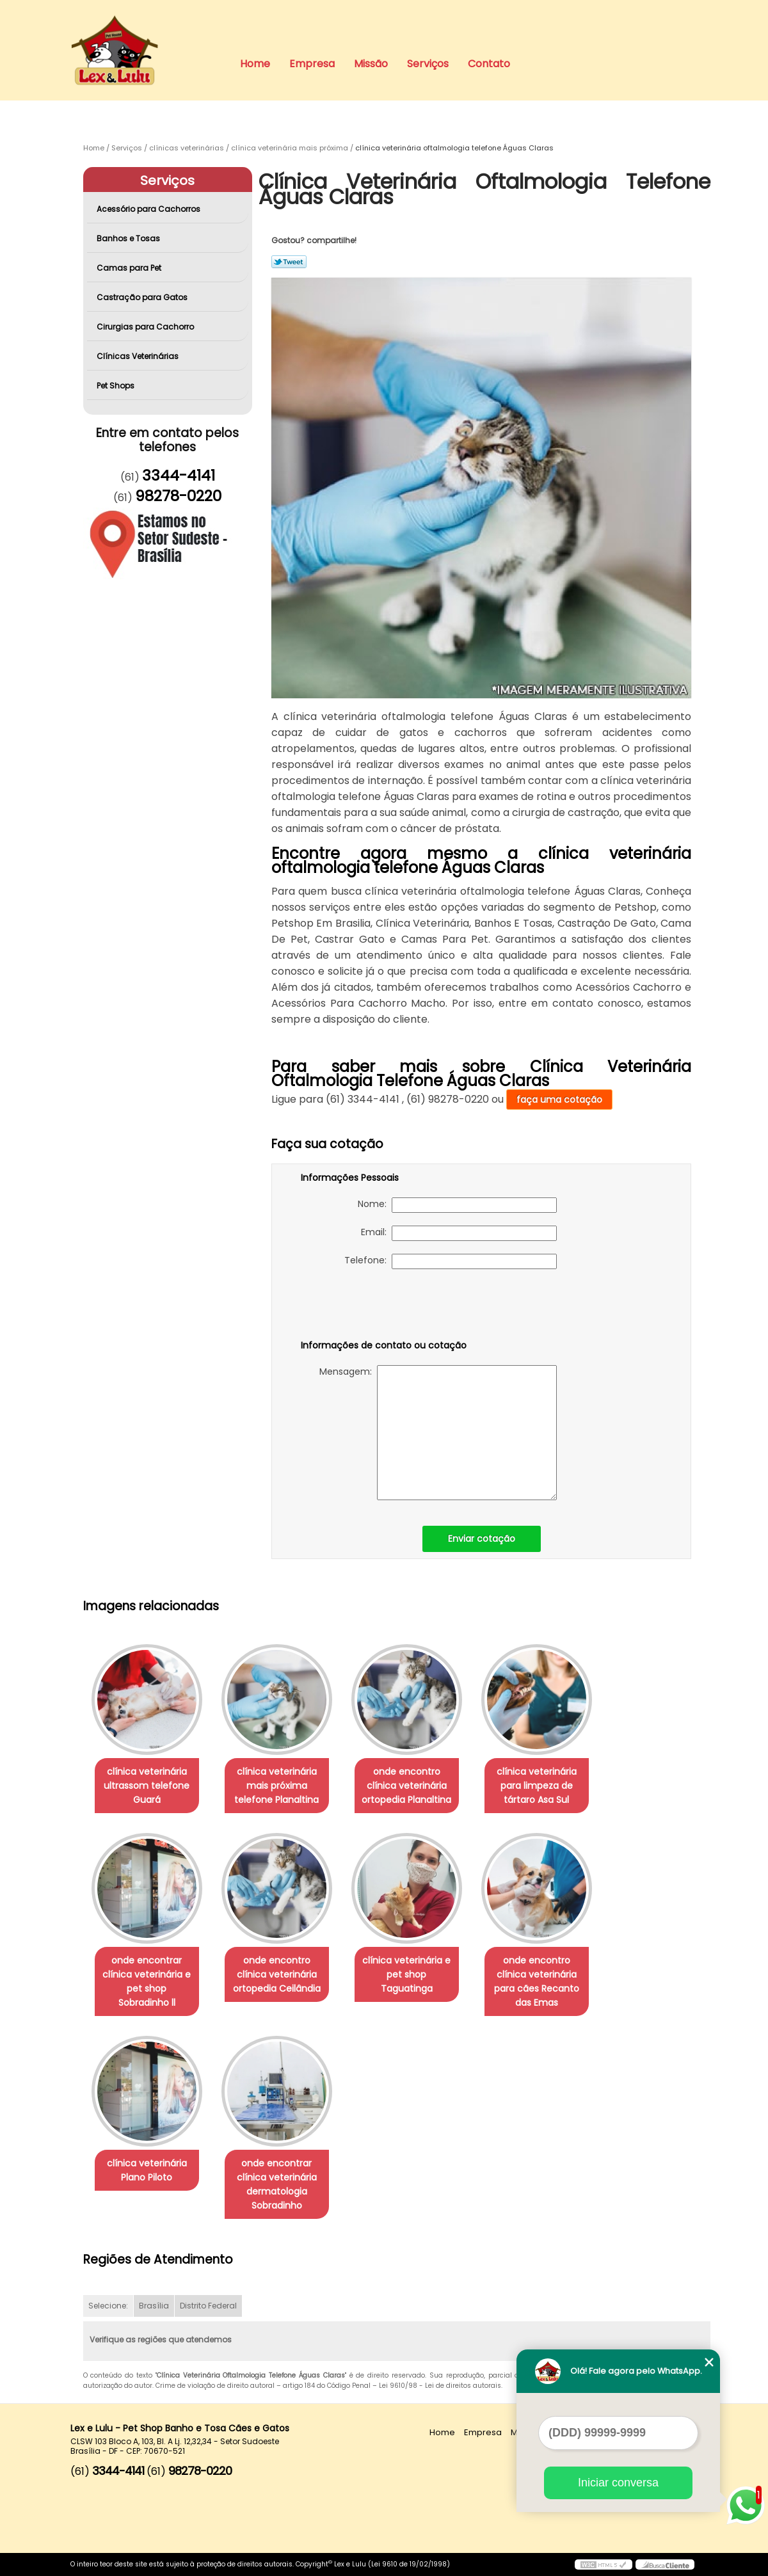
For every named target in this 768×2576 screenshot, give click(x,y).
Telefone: (450, 1261)
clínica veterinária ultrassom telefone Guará (146, 1785)
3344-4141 (178, 475)
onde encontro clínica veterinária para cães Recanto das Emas (536, 1981)
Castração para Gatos (143, 297)
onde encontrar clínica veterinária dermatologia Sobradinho (277, 2184)
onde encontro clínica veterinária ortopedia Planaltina (406, 1785)
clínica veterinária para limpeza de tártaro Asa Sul (537, 1785)
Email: (459, 1233)
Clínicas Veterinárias (138, 356)
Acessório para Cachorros (149, 209)
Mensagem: (438, 1432)
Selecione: (108, 2305)
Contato (489, 63)
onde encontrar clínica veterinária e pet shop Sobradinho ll (146, 1981)
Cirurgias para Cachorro (146, 326)
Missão (371, 63)
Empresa (312, 63)
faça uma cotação (559, 1099)
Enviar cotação (481, 1538)
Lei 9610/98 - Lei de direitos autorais (440, 2385)
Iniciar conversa (618, 2482)
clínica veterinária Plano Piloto (147, 2170)
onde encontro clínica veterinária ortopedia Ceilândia (277, 1974)
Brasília (154, 2305)
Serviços (428, 63)
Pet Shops (116, 385)
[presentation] (382, 1307)
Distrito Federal (208, 2305)
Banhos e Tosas (129, 238)
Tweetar (289, 261)
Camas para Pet (130, 267)
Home (255, 63)
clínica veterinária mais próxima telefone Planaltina (276, 1785)
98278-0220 (178, 496)
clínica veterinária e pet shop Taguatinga (406, 1974)
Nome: (457, 1205)
